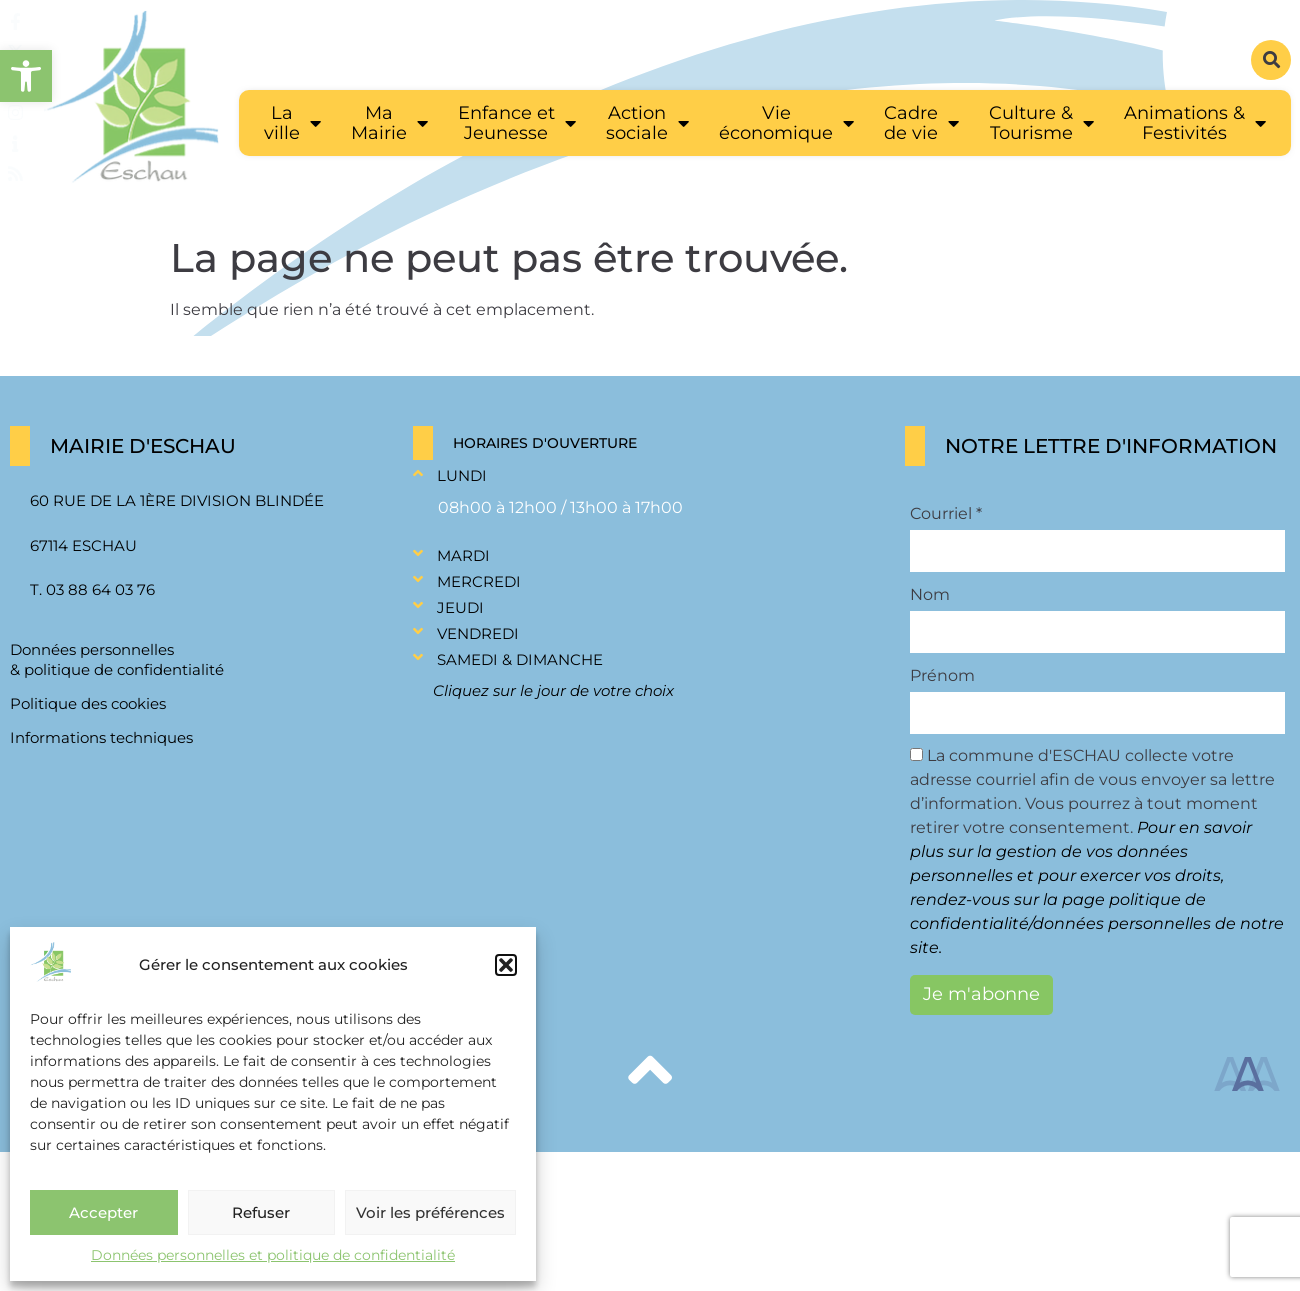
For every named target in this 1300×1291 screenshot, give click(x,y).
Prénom (942, 676)
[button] (506, 965)
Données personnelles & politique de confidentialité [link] (117, 659)
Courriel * (946, 514)
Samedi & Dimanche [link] (520, 659)
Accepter (103, 1212)
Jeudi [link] (460, 607)
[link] (26, 76)
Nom (930, 595)
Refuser (261, 1212)
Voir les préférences (430, 1212)
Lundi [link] (462, 475)
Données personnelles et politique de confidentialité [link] (273, 1255)
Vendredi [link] (478, 633)
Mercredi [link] (479, 581)
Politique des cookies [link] (88, 703)
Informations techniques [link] (101, 737)
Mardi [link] (463, 555)
